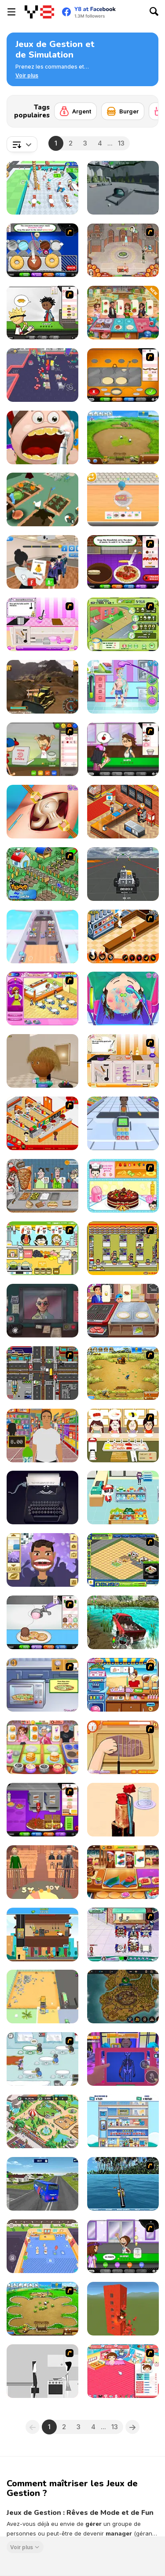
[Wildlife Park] (42, 2121)
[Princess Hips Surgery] (42, 811)
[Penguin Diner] (42, 2059)
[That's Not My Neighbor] (42, 1310)
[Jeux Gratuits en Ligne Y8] (39, 11)
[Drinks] (42, 1248)
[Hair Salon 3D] (42, 1061)
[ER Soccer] (123, 687)
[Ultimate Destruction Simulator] (123, 2309)
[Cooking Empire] (123, 1872)
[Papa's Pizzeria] (42, 749)
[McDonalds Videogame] (42, 1123)
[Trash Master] (42, 1996)
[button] (26, 76)
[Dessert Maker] (123, 499)
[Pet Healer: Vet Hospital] (42, 2246)
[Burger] (122, 111)
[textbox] (22, 144)
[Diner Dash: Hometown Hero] (123, 1934)
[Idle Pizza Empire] (42, 1934)
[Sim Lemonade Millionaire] (123, 624)
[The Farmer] (42, 874)
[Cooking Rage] (123, 312)
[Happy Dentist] (42, 437)
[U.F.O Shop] (123, 1248)
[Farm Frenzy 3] (123, 1373)
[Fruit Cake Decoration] (123, 1186)
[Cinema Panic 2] (123, 811)
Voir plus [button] (21, 2547)
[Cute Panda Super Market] (123, 1497)
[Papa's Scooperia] (42, 1622)
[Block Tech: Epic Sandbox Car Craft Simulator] (123, 874)
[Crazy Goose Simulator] (42, 499)
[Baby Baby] (123, 2371)
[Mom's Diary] (42, 1747)
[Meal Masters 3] (42, 624)
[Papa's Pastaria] (123, 562)
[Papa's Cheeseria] (42, 1809)
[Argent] (75, 111)
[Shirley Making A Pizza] (123, 1747)
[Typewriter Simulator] (42, 1497)
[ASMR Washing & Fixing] (123, 1809)
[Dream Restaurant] (42, 188)
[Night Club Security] (123, 2059)
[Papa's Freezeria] (123, 2246)
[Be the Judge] (42, 1872)
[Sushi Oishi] (123, 1435)
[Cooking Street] (123, 1310)
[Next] (144, 108)
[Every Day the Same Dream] (42, 2371)
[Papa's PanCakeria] (123, 375)
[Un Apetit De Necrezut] (123, 936)
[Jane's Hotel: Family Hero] (123, 250)
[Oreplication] (123, 188)
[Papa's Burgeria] (42, 312)
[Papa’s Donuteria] (42, 250)
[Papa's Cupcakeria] (123, 749)
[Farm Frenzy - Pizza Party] (42, 2309)
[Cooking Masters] (123, 1061)
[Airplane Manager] (42, 936)
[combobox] (22, 144)
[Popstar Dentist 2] (42, 1560)
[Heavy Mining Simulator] (42, 687)
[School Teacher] (42, 562)
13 (121, 143)
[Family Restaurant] (42, 998)
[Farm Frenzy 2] (123, 437)
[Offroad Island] (123, 1622)
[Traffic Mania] (42, 1373)
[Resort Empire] (123, 1560)
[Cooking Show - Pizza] (42, 1685)
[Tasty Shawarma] (42, 1186)
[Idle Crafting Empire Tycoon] (123, 1996)
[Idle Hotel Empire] (123, 2121)
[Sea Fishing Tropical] (123, 2184)
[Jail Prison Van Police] (42, 2184)
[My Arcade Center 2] (42, 375)
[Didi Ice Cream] (123, 1685)
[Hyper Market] (123, 1123)
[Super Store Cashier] (42, 1435)
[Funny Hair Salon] (123, 998)
